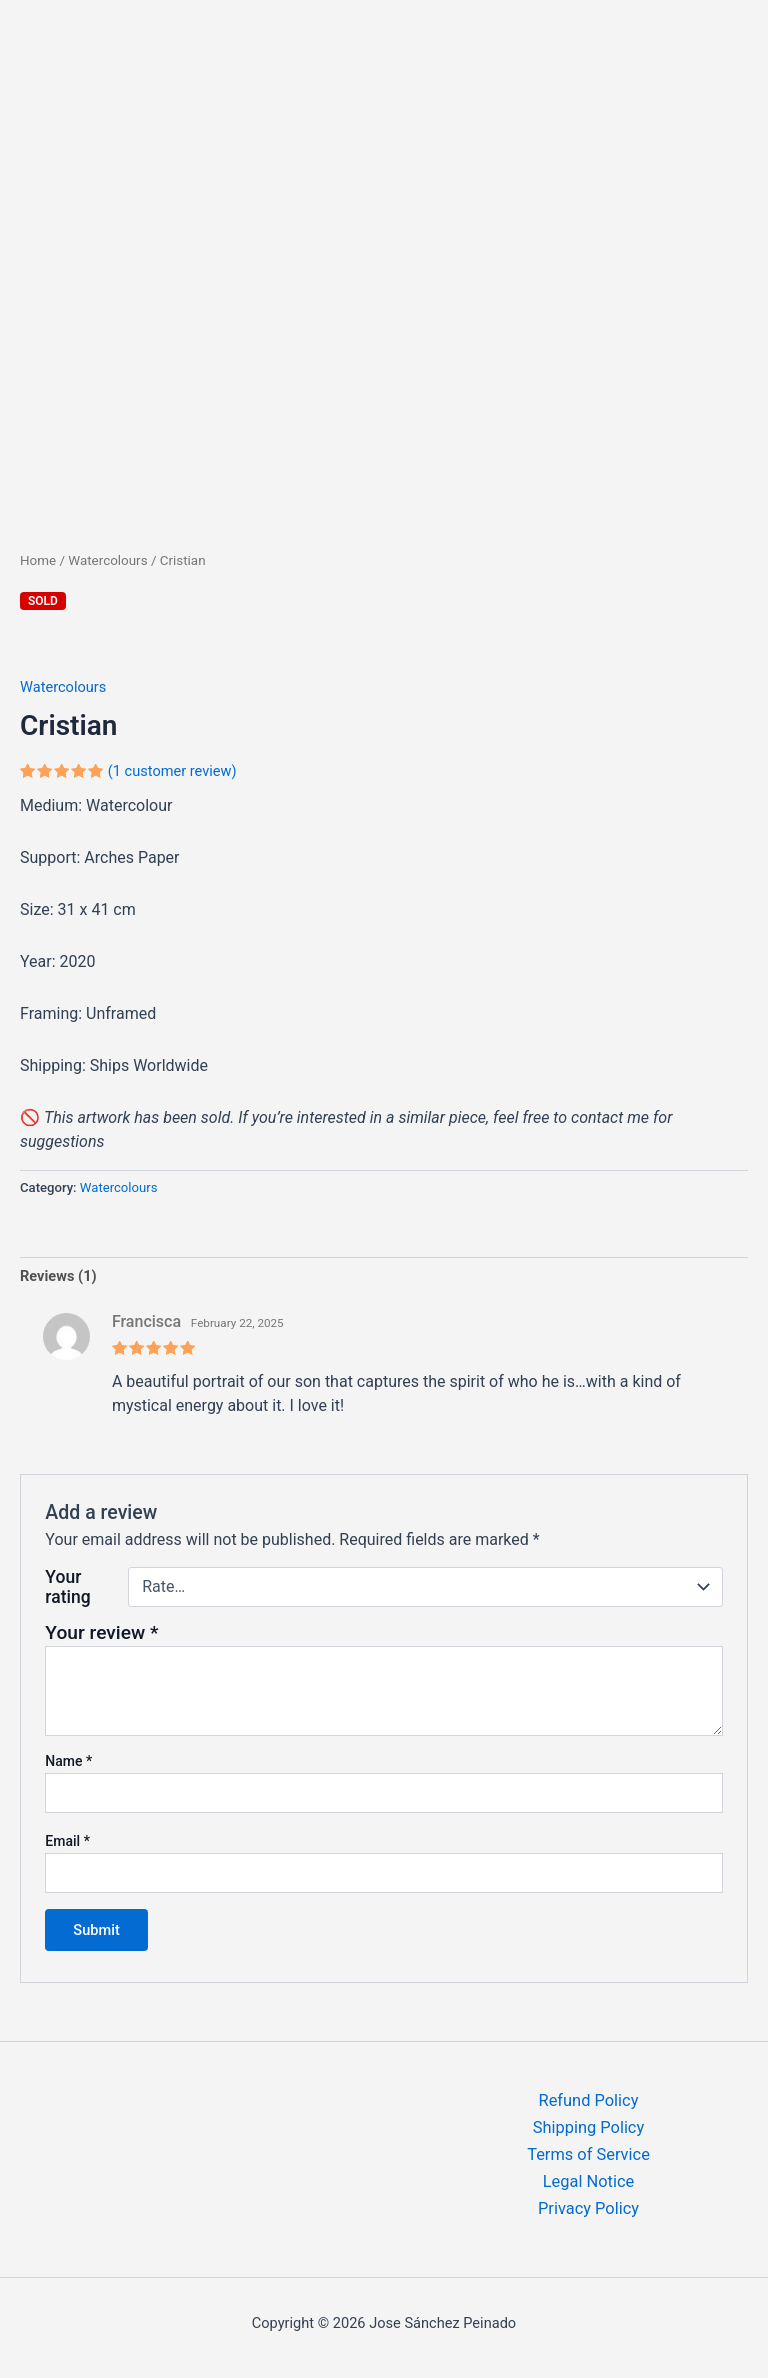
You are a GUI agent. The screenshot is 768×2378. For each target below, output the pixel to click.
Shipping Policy (588, 2127)
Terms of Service (588, 2154)
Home (38, 560)
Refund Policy (589, 2100)
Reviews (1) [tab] (58, 1276)
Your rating (67, 1587)
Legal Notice (588, 2181)
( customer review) (172, 771)
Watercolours (107, 560)
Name (68, 1761)
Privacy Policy (588, 2208)
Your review (101, 1632)
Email (67, 1841)
